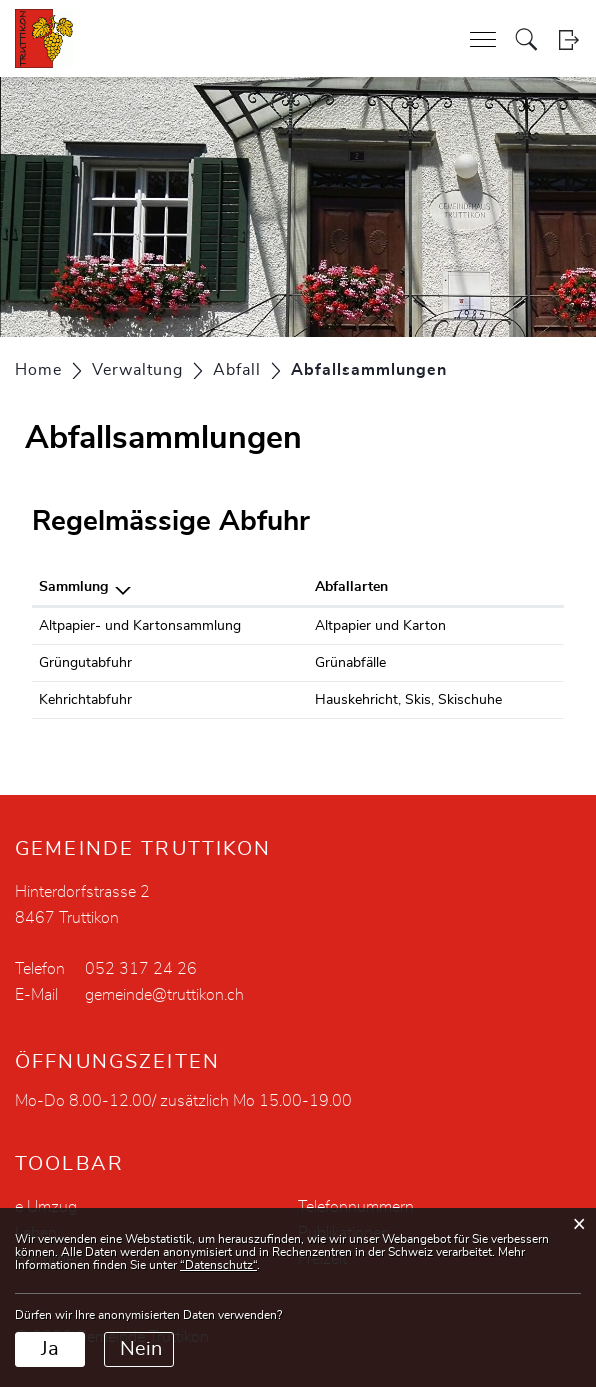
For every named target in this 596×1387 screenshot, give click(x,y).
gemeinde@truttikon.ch (164, 995)
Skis (418, 700)
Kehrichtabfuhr (85, 700)
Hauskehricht (356, 700)
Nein (141, 1349)
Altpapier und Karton (380, 626)
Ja (50, 1349)
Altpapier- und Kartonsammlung (140, 626)
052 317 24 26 (141, 969)
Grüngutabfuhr (85, 663)
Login (568, 39)
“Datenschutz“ (218, 1265)
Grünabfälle (350, 663)
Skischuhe (470, 700)
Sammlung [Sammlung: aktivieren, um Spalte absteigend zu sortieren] (73, 587)
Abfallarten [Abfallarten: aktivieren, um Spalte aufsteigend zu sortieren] (351, 587)
